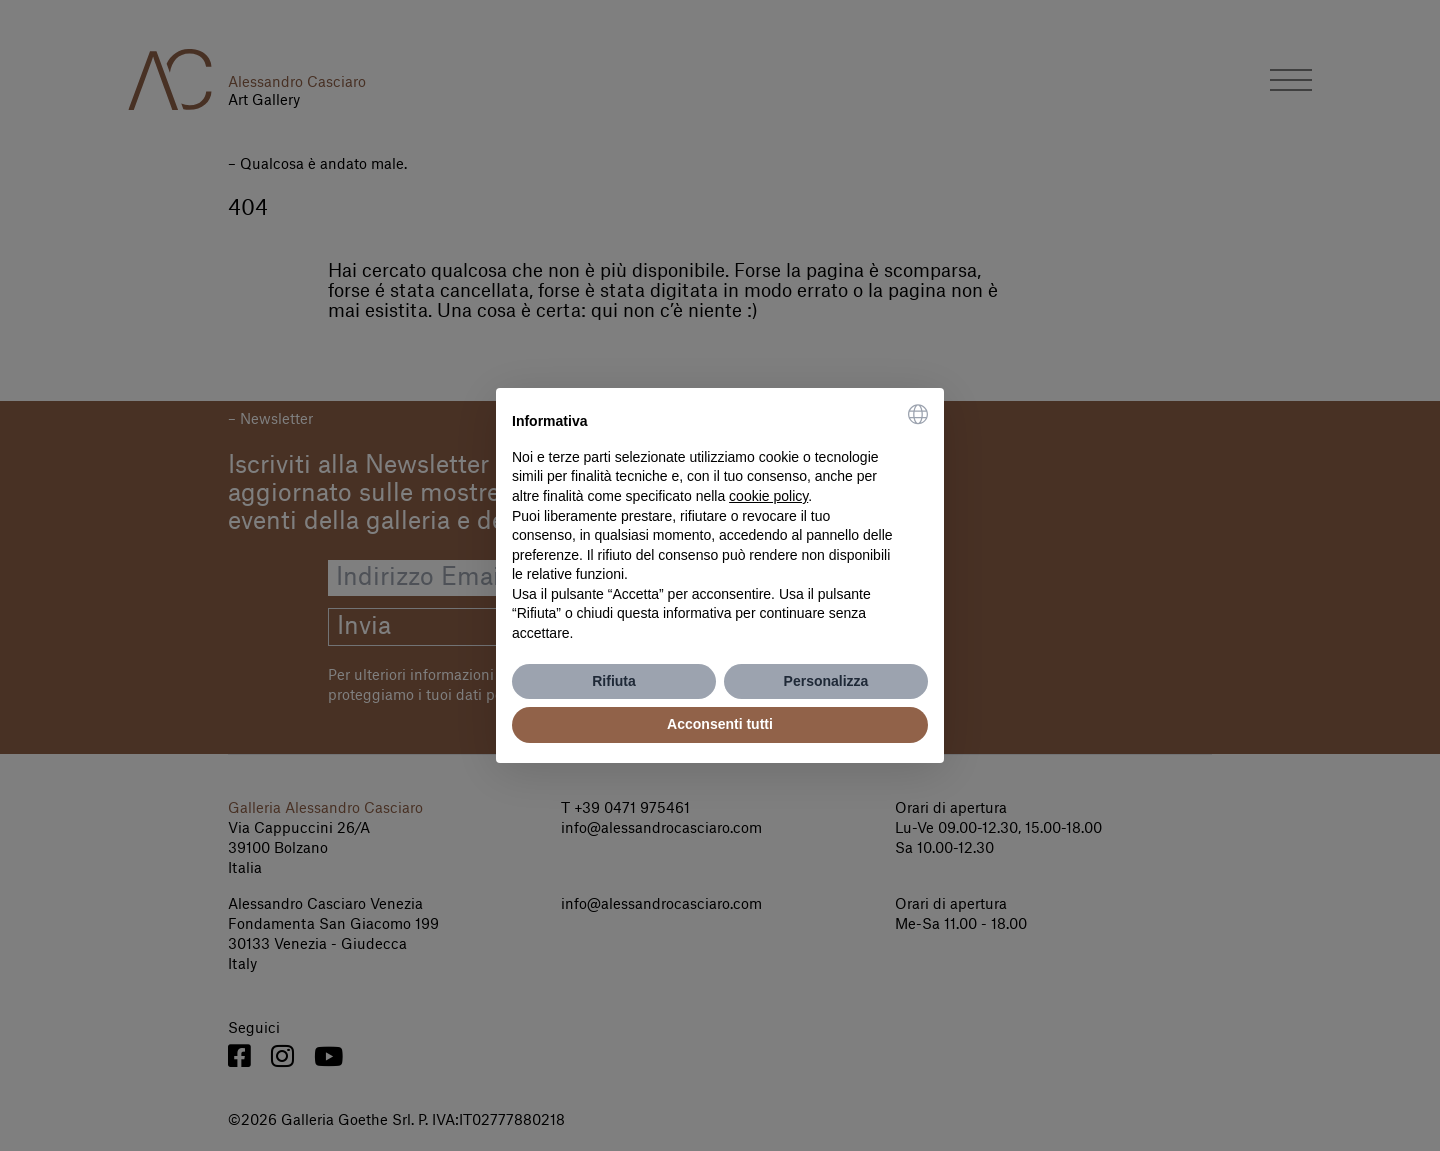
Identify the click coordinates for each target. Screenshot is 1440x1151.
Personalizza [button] (826, 681)
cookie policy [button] (768, 496)
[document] (720, 524)
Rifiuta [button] (614, 681)
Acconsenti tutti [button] (720, 724)
